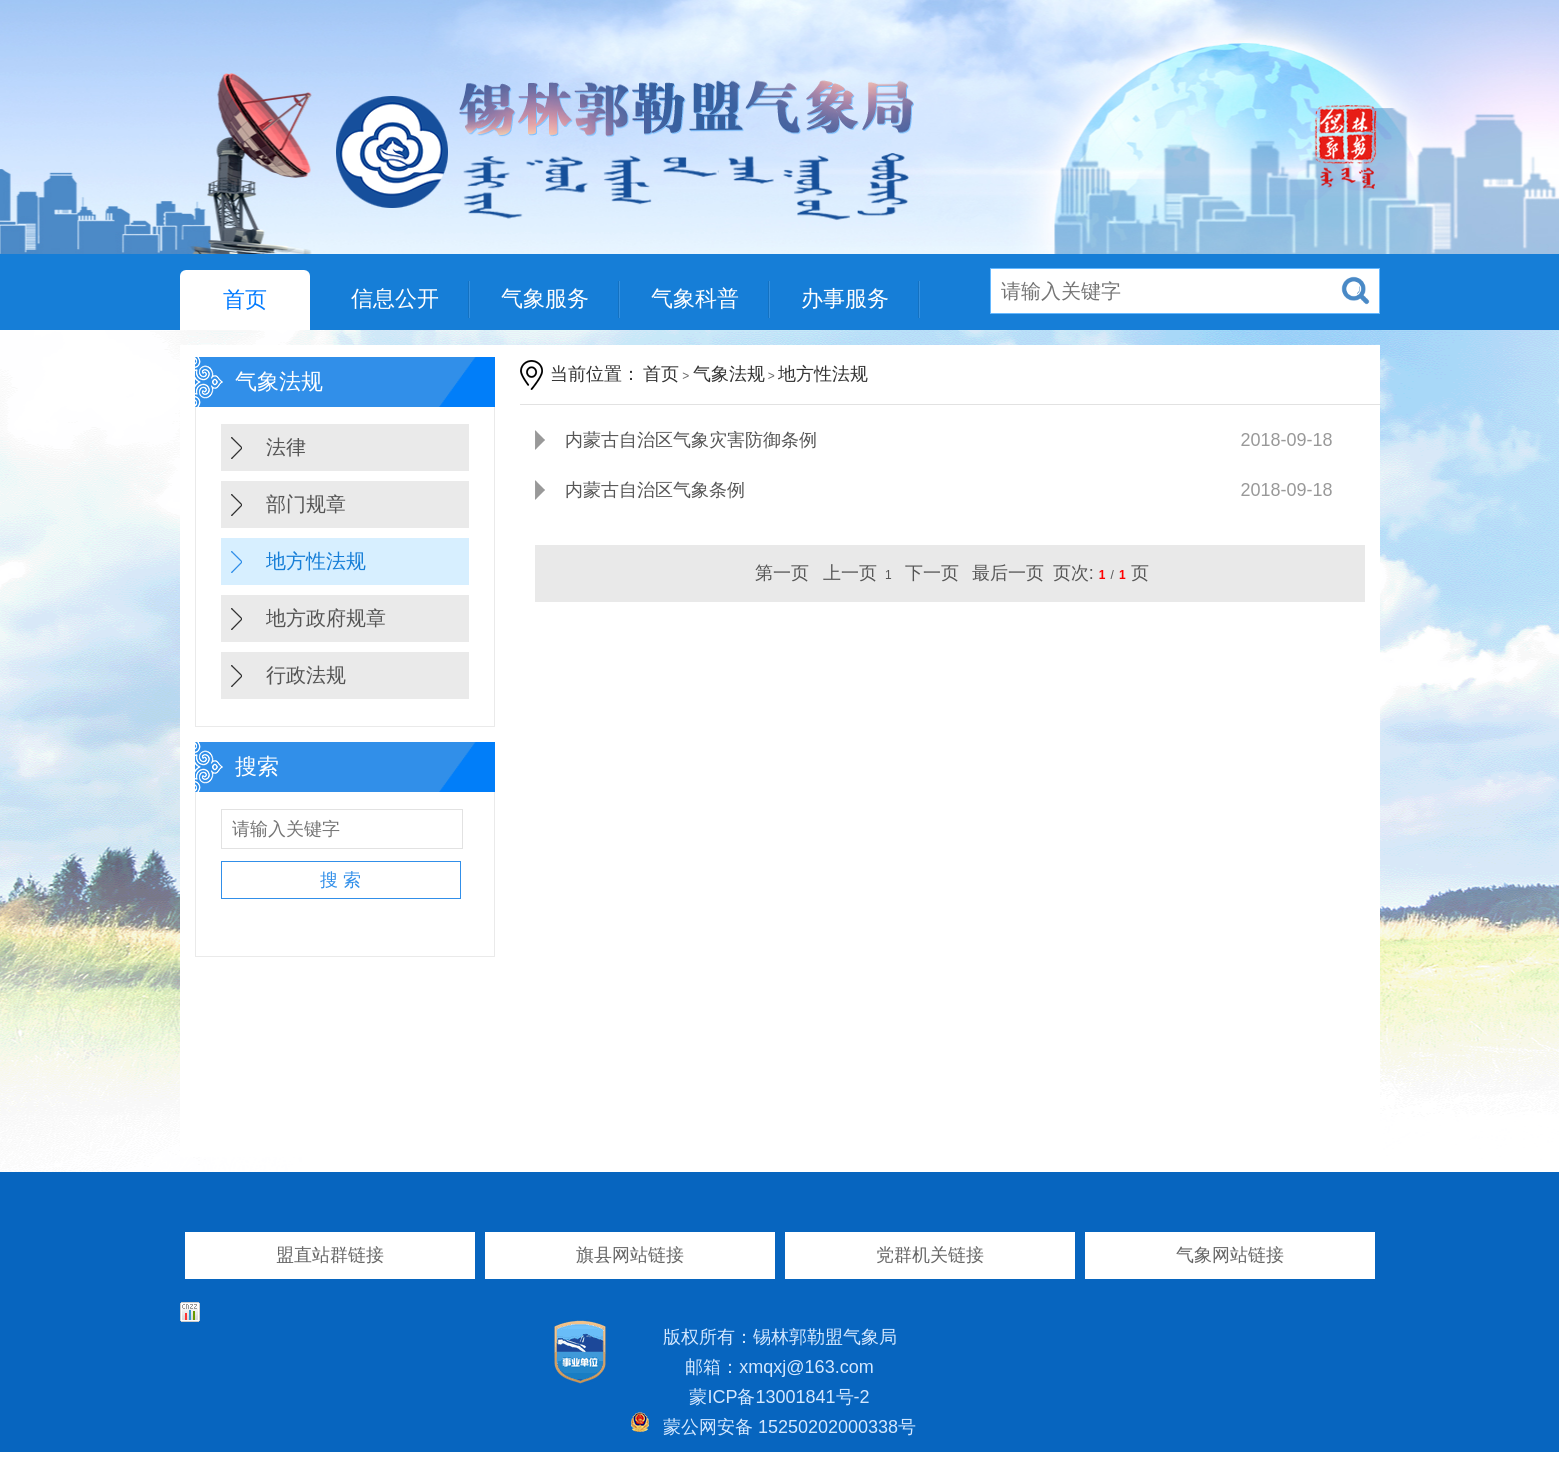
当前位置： (595, 374)
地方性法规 (316, 561)
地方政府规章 (326, 618)
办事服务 (845, 298)
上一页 (850, 573)
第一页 (782, 573)
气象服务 (545, 298)
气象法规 (729, 374)
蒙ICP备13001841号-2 (779, 1397)
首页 (245, 299)
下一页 (932, 573)
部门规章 (306, 504)
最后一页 (1008, 573)
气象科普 (695, 298)
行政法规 (306, 675)
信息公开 (395, 298)
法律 (286, 447)
